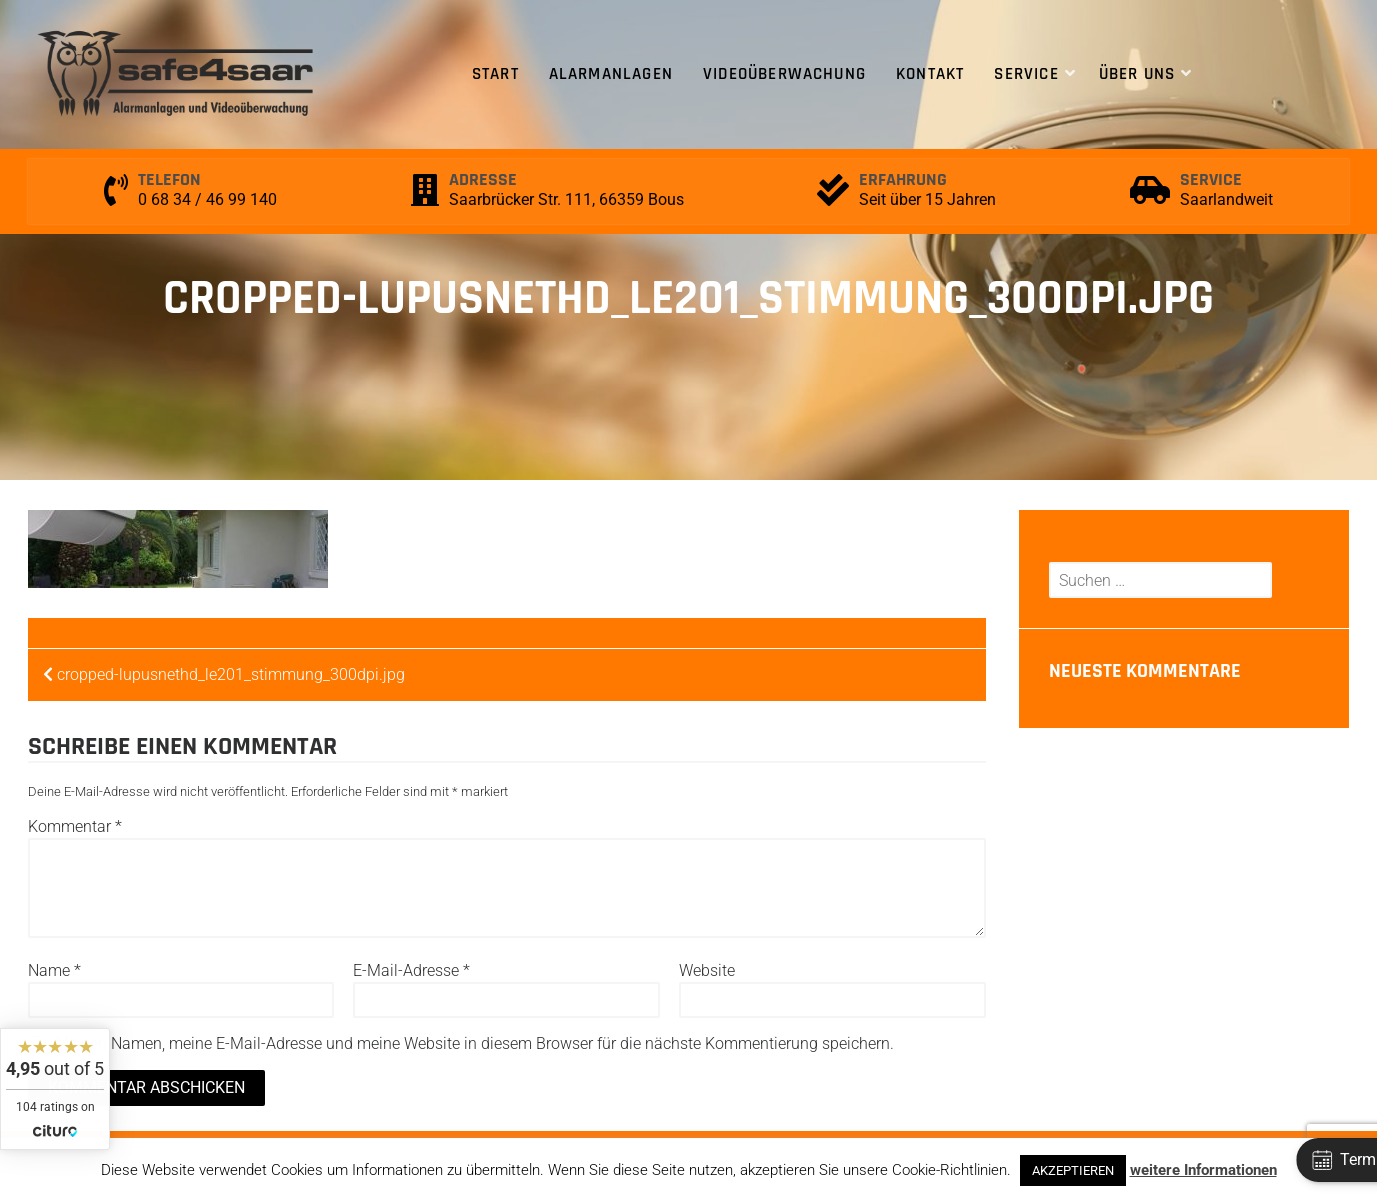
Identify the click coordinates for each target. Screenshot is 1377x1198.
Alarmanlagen (611, 74)
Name (54, 970)
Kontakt (930, 74)
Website (707, 970)
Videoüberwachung (784, 74)
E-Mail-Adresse (411, 970)
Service (1026, 74)
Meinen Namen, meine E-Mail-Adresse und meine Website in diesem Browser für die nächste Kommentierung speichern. (474, 1043)
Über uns (1137, 74)
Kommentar (75, 826)
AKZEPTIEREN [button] (1073, 1170)
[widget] (55, 1089)
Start (495, 74)
